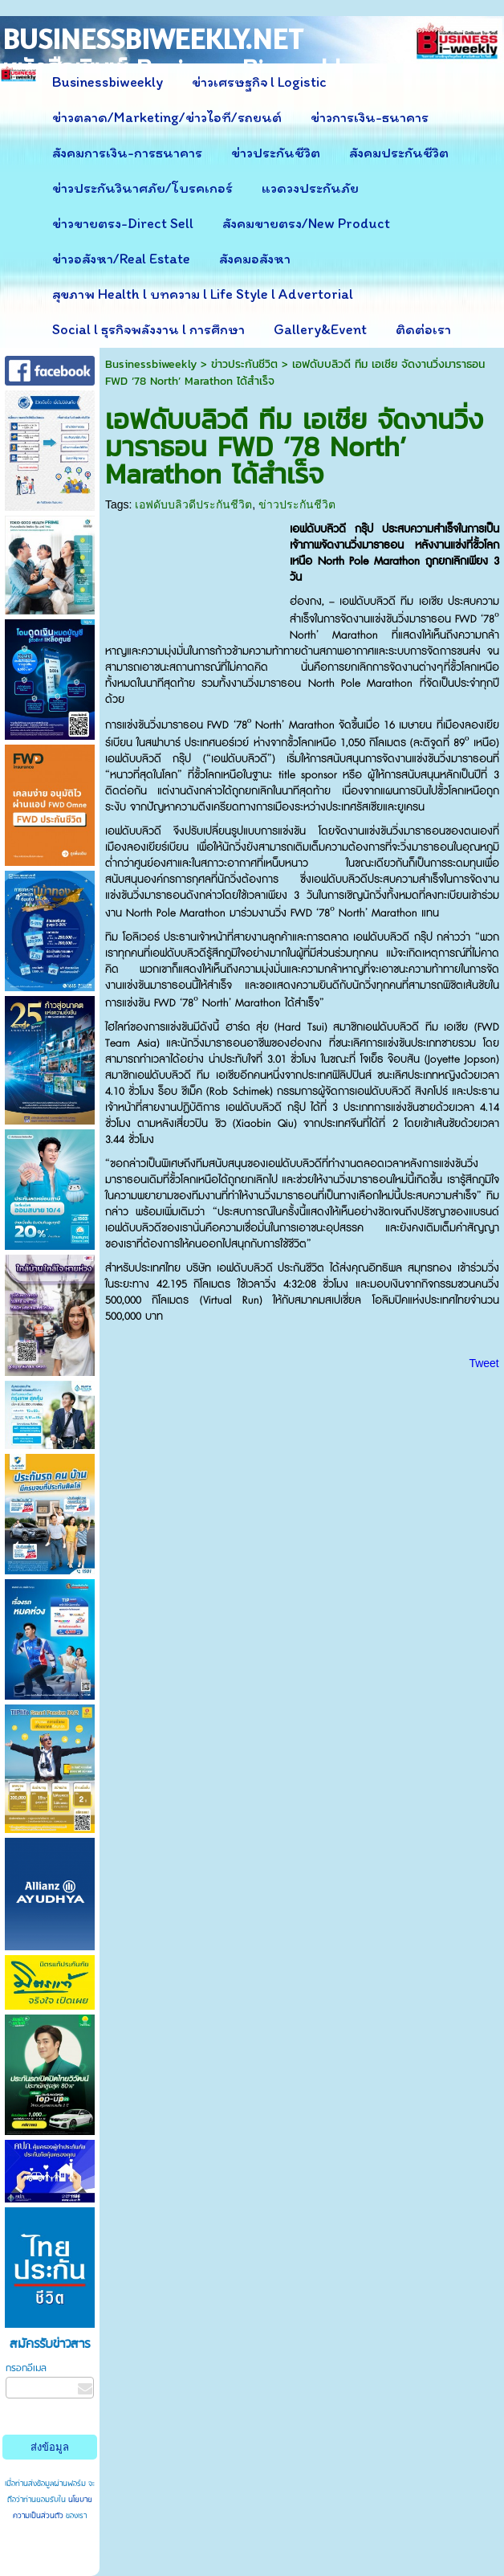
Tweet (483, 1363)
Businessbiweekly (151, 364)
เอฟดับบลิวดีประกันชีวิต (193, 504)
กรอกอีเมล (26, 2368)
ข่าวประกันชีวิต (244, 364)
